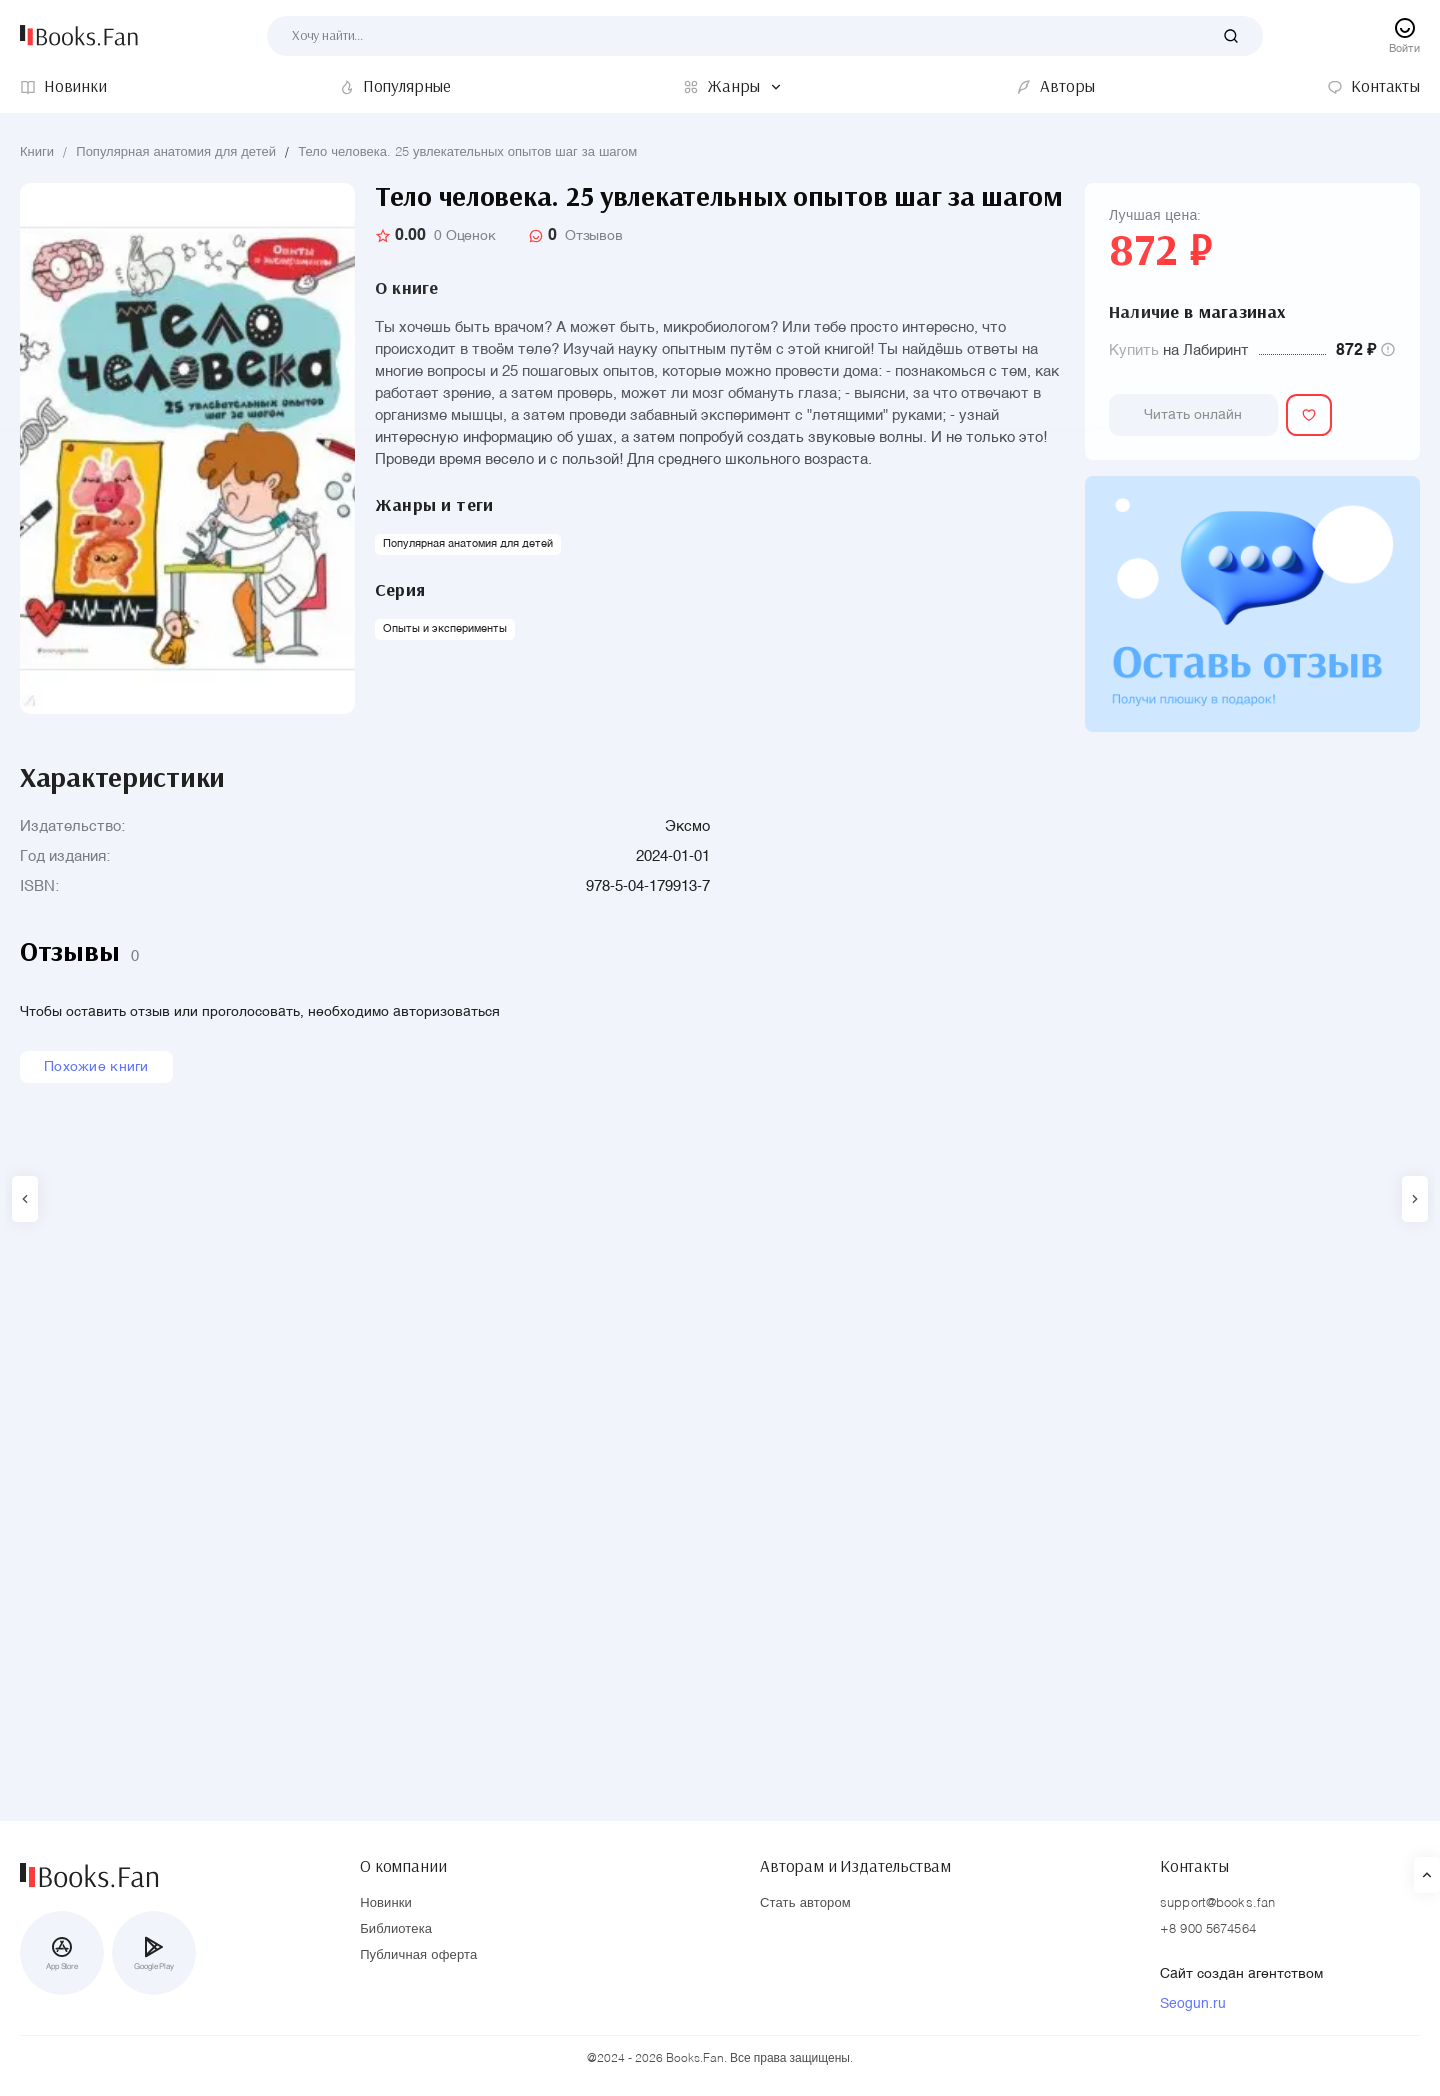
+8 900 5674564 (1208, 1930)
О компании (403, 1862)
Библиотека (396, 1930)
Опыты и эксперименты (445, 629)
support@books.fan (1217, 1904)
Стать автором (805, 1904)
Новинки (386, 1904)
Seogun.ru (1193, 2005)
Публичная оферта (418, 1956)
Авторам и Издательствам (855, 1862)
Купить (1134, 350)
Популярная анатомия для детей (176, 152)
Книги (37, 152)
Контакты (1194, 1862)
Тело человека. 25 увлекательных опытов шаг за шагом (467, 152)
